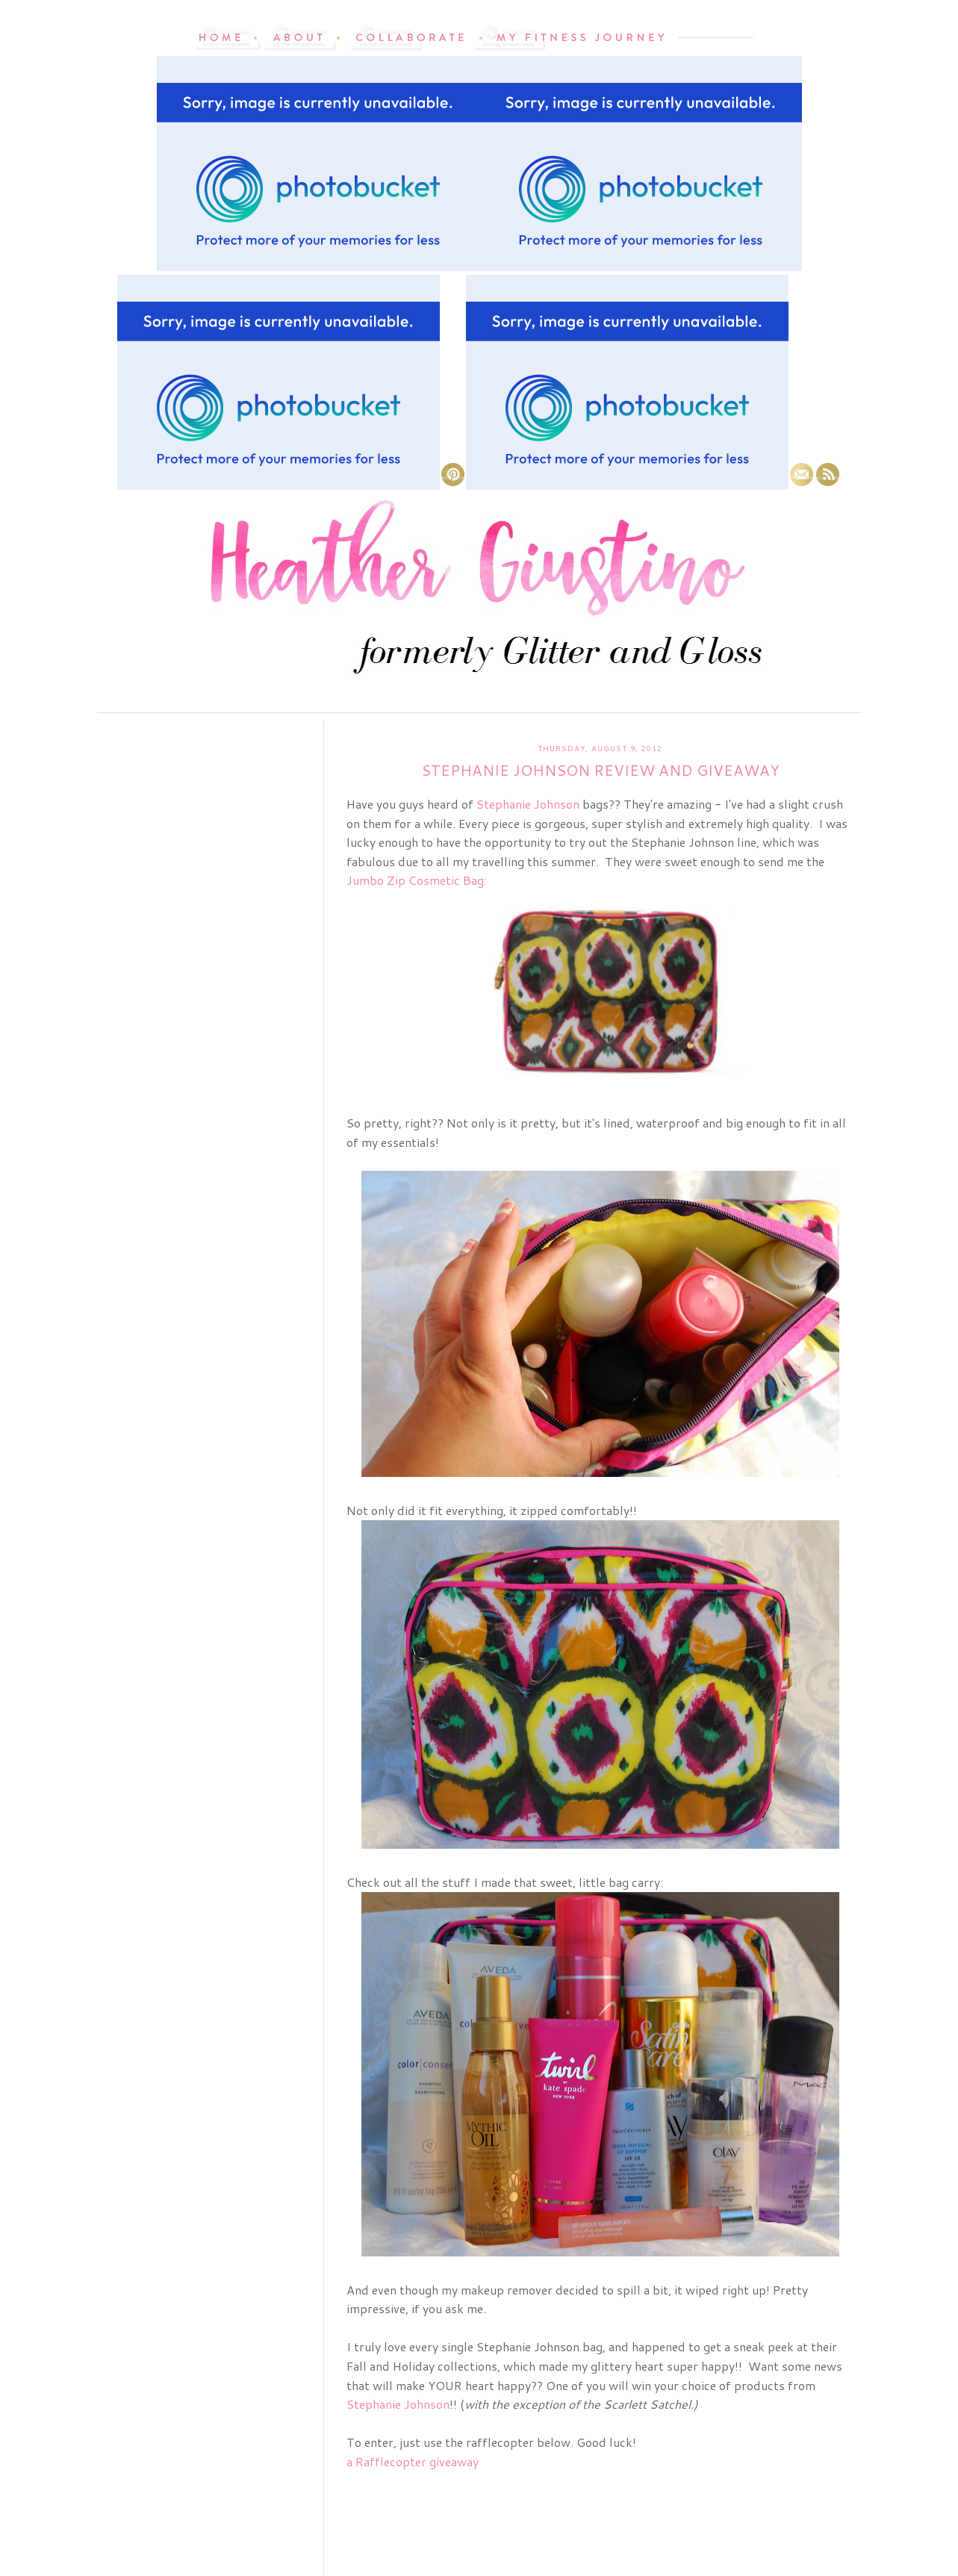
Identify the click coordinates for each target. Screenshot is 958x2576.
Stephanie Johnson (527, 803)
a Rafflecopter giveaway (412, 2461)
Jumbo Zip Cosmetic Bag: (416, 880)
